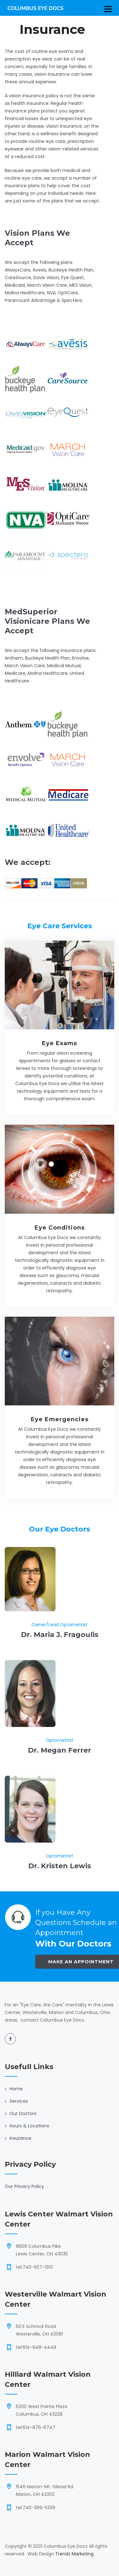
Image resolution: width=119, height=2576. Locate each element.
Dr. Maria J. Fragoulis (59, 1634)
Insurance (20, 2138)
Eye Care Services (59, 926)
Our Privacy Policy (24, 2186)
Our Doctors (23, 2113)
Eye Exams (59, 1043)
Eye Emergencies (60, 1419)
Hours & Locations (29, 2126)
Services (19, 2101)
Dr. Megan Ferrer (59, 1750)
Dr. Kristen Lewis (59, 1866)
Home (16, 2089)
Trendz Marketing (74, 2554)
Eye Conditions (60, 1227)
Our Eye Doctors (59, 1529)
